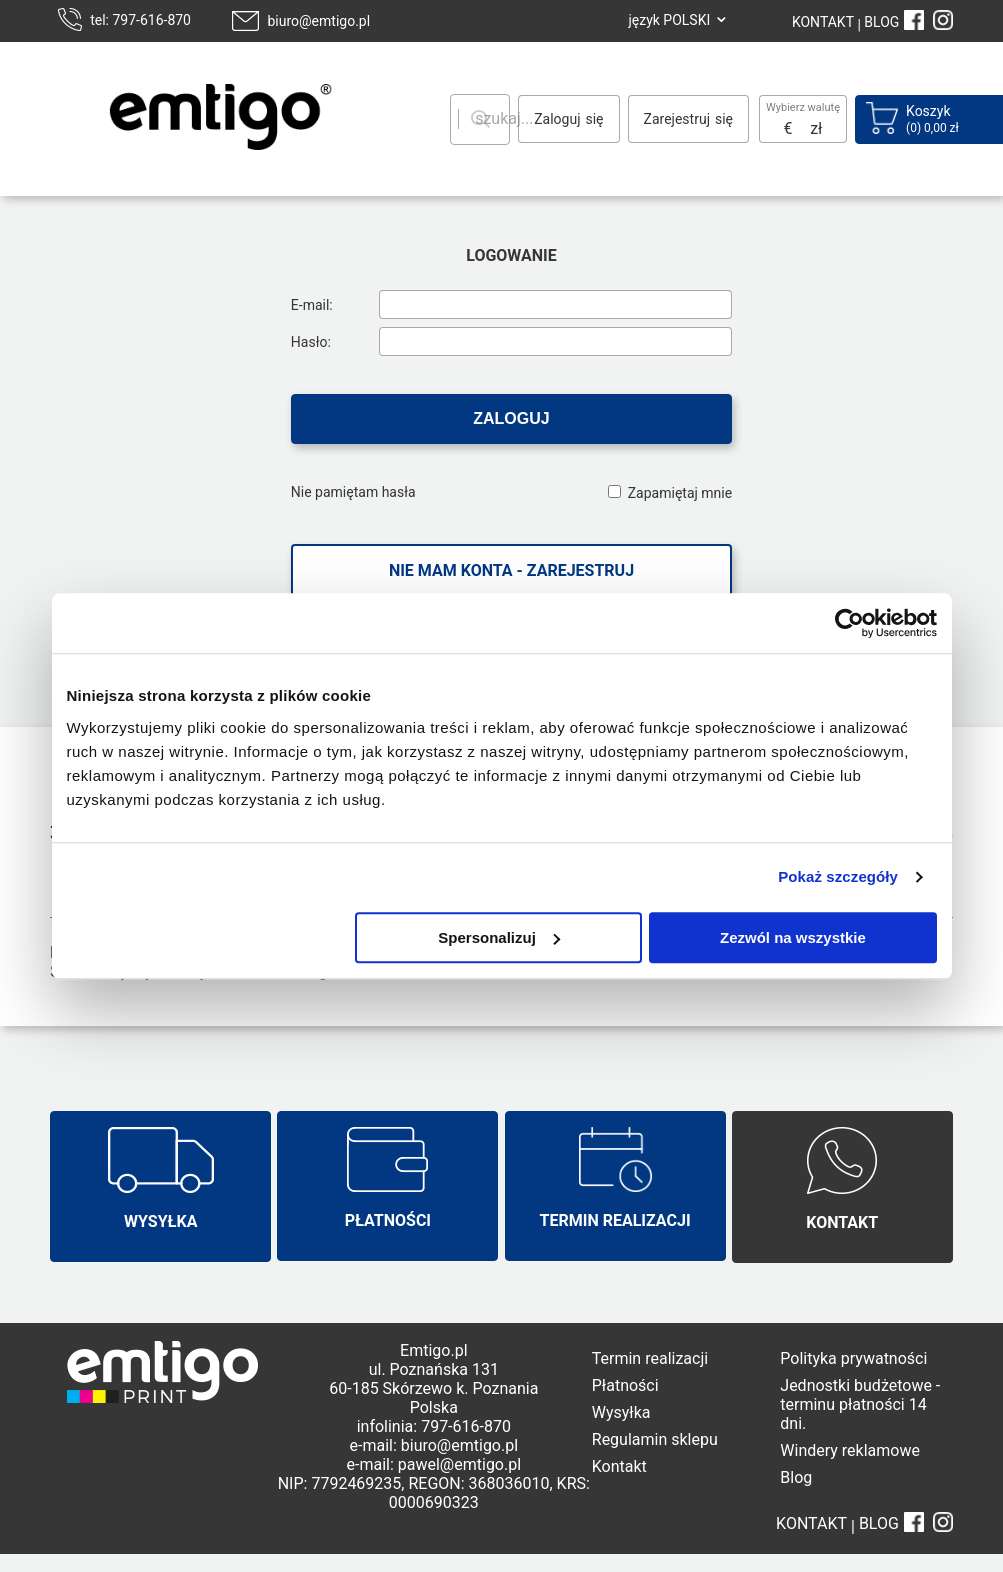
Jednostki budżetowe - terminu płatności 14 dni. (860, 1404)
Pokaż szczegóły (838, 876)
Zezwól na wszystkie (793, 937)
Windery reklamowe (850, 1450)
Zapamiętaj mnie (680, 493)
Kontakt (619, 1466)
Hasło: (311, 342)
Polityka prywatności (853, 1358)
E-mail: (312, 305)
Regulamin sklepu (655, 1439)
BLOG (881, 22)
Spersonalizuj (499, 937)
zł (816, 128)
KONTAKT (823, 22)
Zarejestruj (677, 119)
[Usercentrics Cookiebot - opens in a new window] (849, 623)
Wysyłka (621, 1412)
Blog (796, 1477)
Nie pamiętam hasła (353, 492)
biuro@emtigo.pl (318, 21)
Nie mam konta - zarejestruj (511, 570)
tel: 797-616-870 (140, 20)
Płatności (625, 1385)
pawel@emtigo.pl (459, 1464)
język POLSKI (669, 20)
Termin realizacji (650, 1358)
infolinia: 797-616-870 (434, 1426)
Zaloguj (557, 119)
